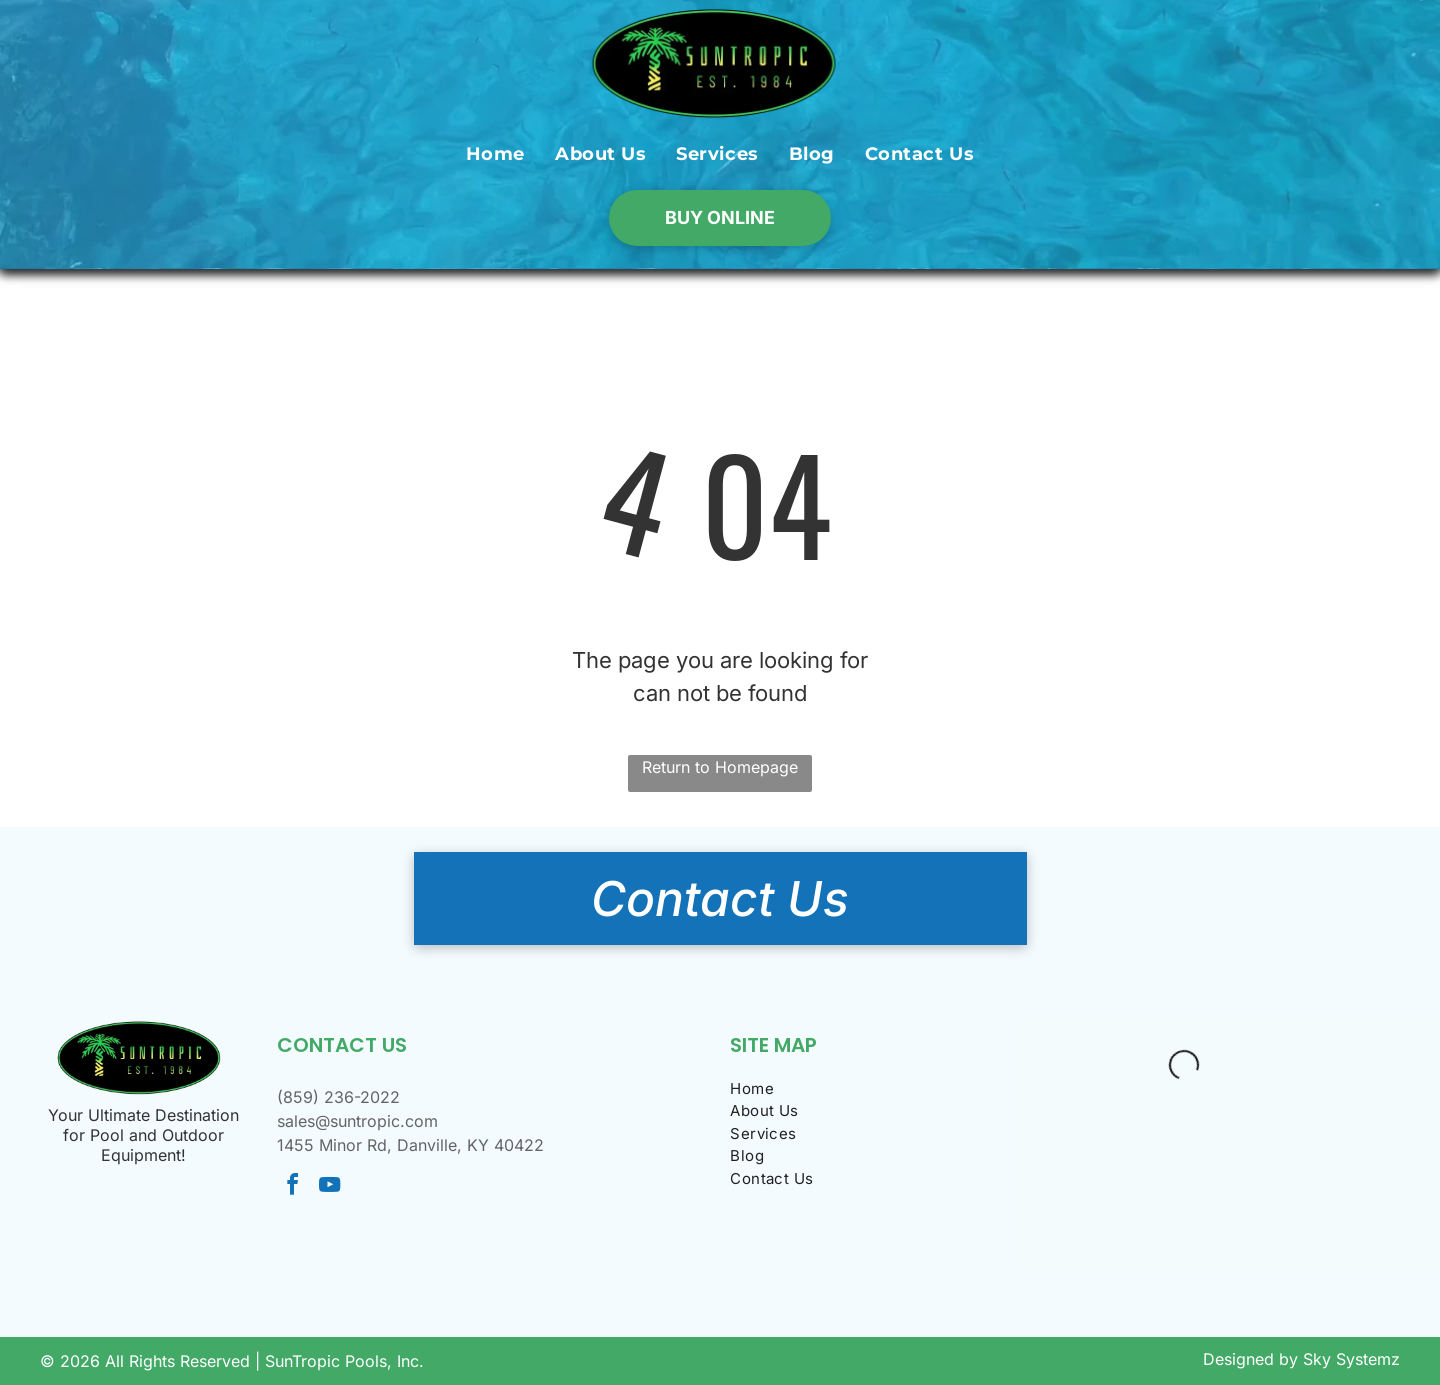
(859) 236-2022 (338, 1097)
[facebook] (293, 1187)
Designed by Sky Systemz (1301, 1359)
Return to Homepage (720, 767)
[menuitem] (495, 154)
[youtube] (330, 1187)
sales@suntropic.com (357, 1121)
